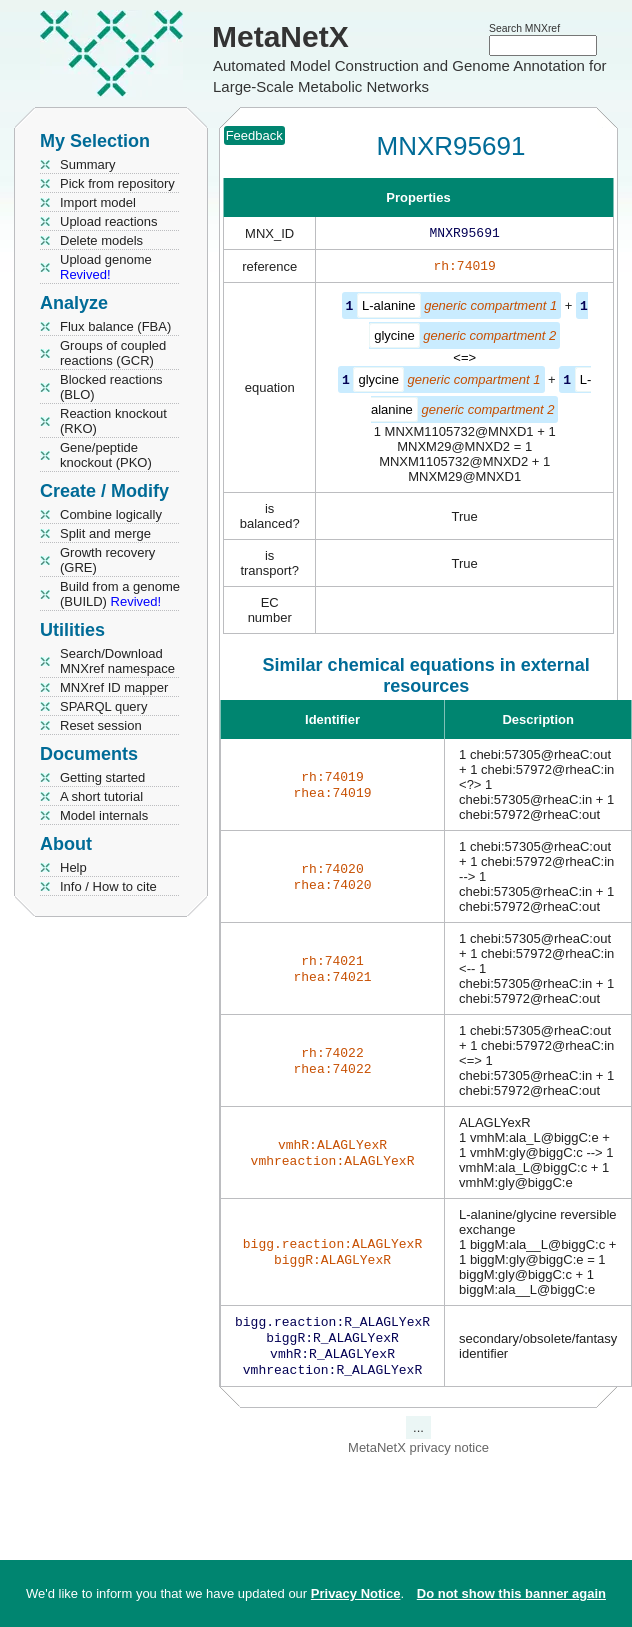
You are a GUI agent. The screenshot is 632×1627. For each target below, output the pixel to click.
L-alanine (389, 309)
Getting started (102, 777)
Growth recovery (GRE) (107, 560)
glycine (394, 338)
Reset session (101, 725)
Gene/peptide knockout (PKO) (106, 455)
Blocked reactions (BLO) (111, 387)
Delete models (101, 240)
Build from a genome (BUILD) (120, 594)
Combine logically (111, 514)
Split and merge (105, 533)
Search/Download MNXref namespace (117, 661)
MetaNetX (280, 36)
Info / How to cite (108, 886)
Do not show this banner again (511, 1593)
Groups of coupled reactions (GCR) (113, 353)
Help (73, 867)
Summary (88, 164)
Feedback (254, 135)
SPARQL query (103, 706)
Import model (98, 202)
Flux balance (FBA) (115, 326)
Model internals (104, 815)
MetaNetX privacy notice (418, 1457)
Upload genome (106, 267)
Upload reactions (109, 221)
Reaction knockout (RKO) (113, 421)
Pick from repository (117, 183)
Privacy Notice (356, 1593)
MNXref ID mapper (114, 687)
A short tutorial (101, 796)
